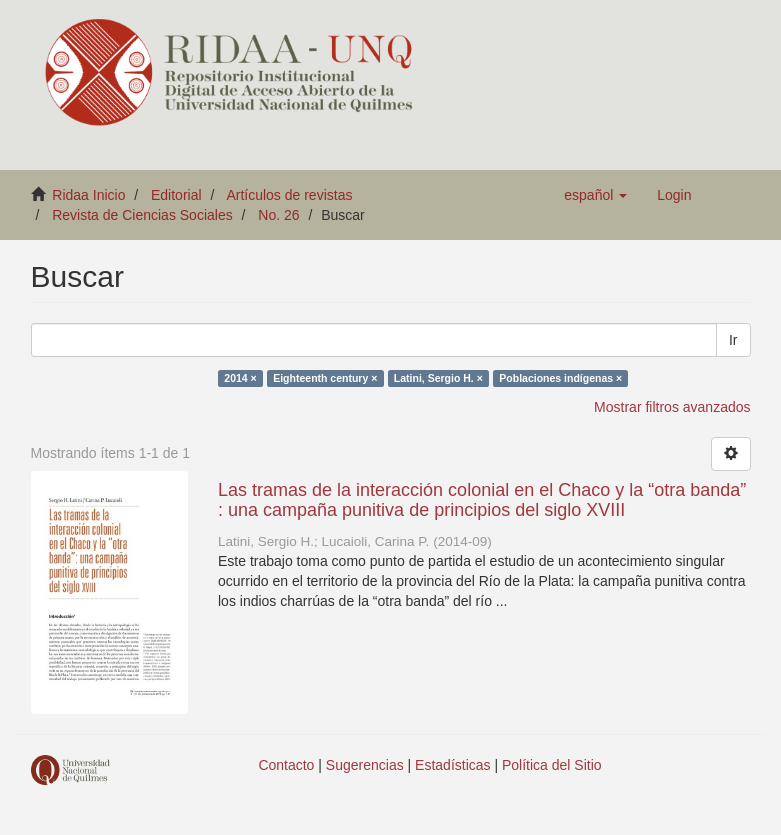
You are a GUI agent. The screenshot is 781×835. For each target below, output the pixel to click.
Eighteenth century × (325, 378)
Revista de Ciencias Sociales (142, 215)
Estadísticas (452, 765)
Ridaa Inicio (88, 195)
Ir (733, 340)
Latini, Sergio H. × (438, 378)
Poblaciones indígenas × (560, 378)
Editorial (176, 195)
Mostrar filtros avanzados (672, 407)
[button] (595, 195)
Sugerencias (365, 765)
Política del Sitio (552, 765)
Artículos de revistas (289, 195)
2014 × (240, 378)
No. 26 (278, 215)
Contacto (286, 765)
